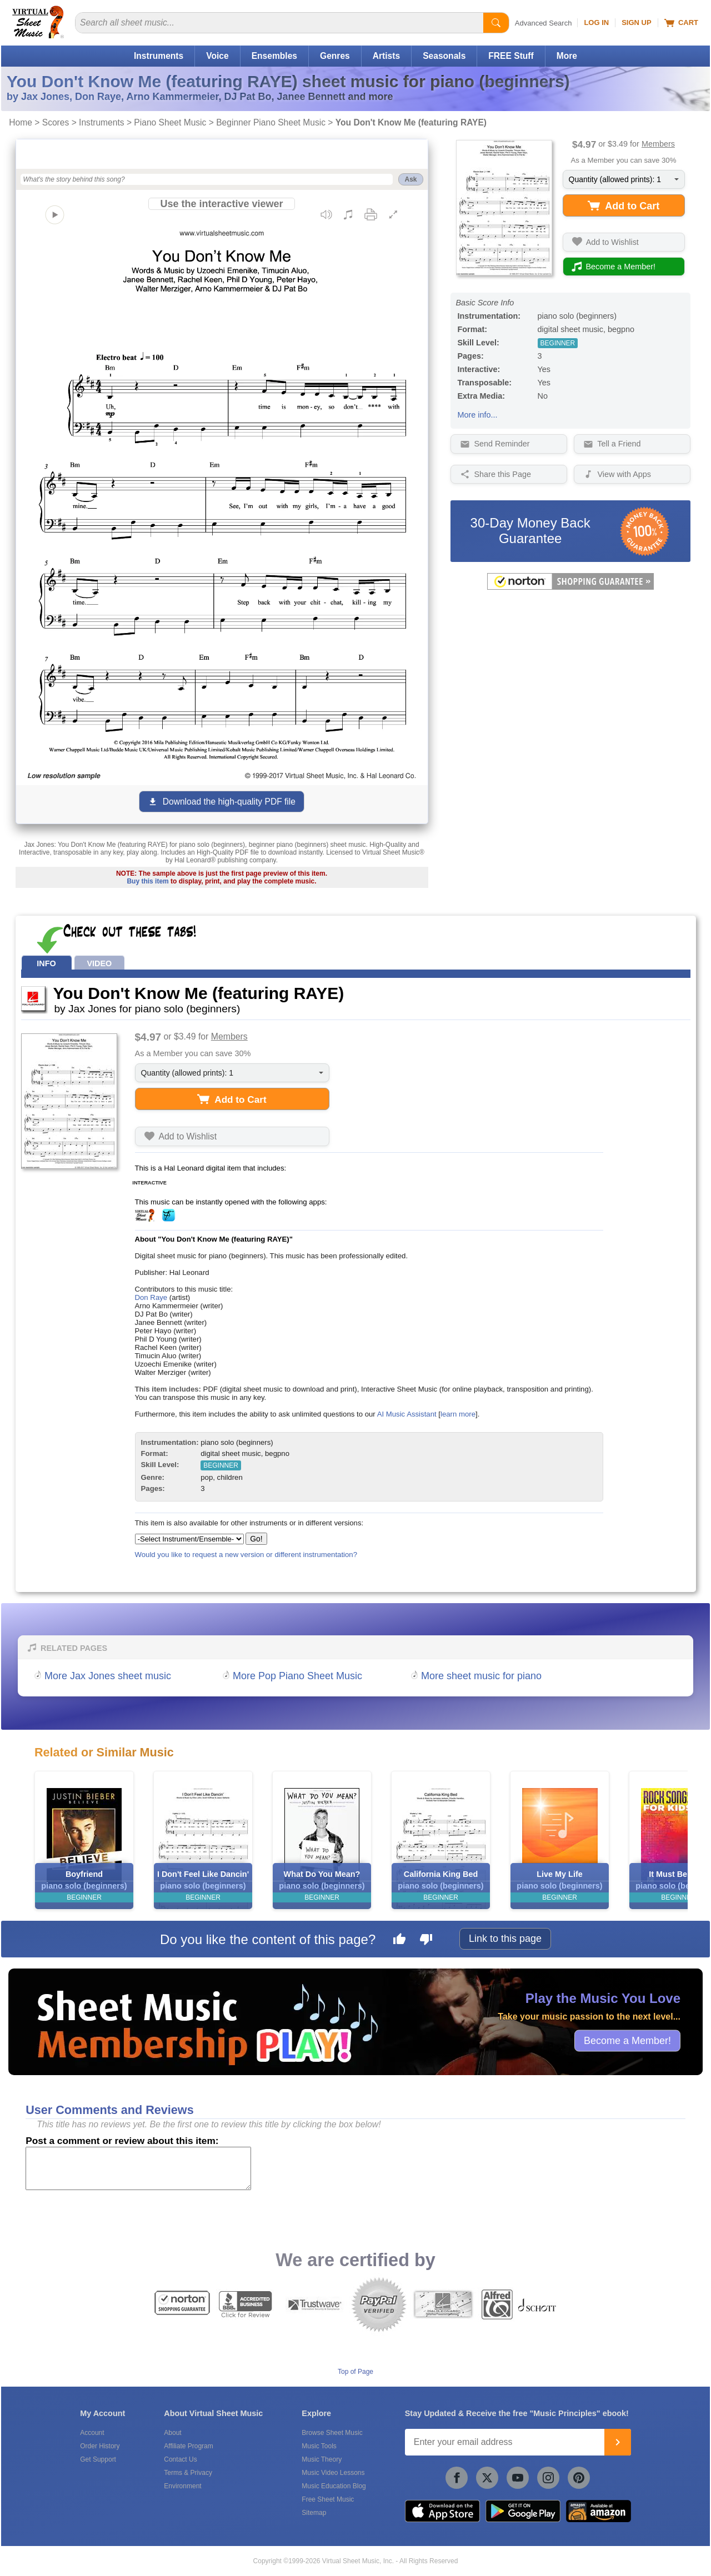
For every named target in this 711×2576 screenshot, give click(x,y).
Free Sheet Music (328, 2499)
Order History (99, 2446)
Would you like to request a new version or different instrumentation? (246, 1554)
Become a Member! (627, 2040)
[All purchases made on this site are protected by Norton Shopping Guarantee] (570, 587)
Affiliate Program (188, 2446)
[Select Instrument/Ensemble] (189, 1539)
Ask (410, 179)
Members (658, 143)
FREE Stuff (510, 56)
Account (92, 2433)
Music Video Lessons (333, 2473)
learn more (457, 1414)
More (567, 56)
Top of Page (355, 2372)
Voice (217, 56)
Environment (182, 2486)
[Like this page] (399, 1941)
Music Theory (322, 2459)
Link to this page (505, 1938)
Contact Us (180, 2459)
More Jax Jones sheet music (107, 1675)
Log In (596, 22)
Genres (335, 56)
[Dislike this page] (426, 1941)
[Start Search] (496, 23)
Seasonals (444, 56)
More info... (478, 414)
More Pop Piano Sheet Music (297, 1675)
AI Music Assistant (407, 1414)
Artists (386, 56)
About (172, 2433)
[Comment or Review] (138, 2168)
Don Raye (151, 1297)
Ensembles (274, 56)
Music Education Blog (333, 2486)
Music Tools (319, 2446)
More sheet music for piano (481, 1675)
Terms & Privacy (188, 2473)
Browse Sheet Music (332, 2433)
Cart (681, 22)
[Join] (617, 2442)
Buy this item (147, 881)
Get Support (98, 2459)
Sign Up (636, 22)
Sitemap (314, 2513)
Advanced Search (543, 23)
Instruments (158, 56)
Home (20, 122)
